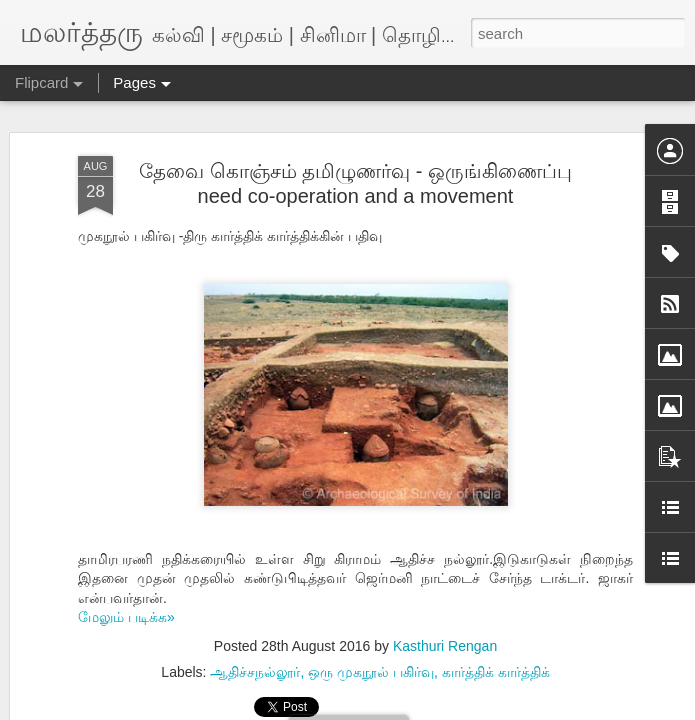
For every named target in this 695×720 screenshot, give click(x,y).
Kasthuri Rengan (445, 646)
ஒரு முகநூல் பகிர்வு (371, 672)
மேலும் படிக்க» (126, 617)
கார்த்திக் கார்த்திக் (496, 672)
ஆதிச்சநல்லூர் (255, 672)
